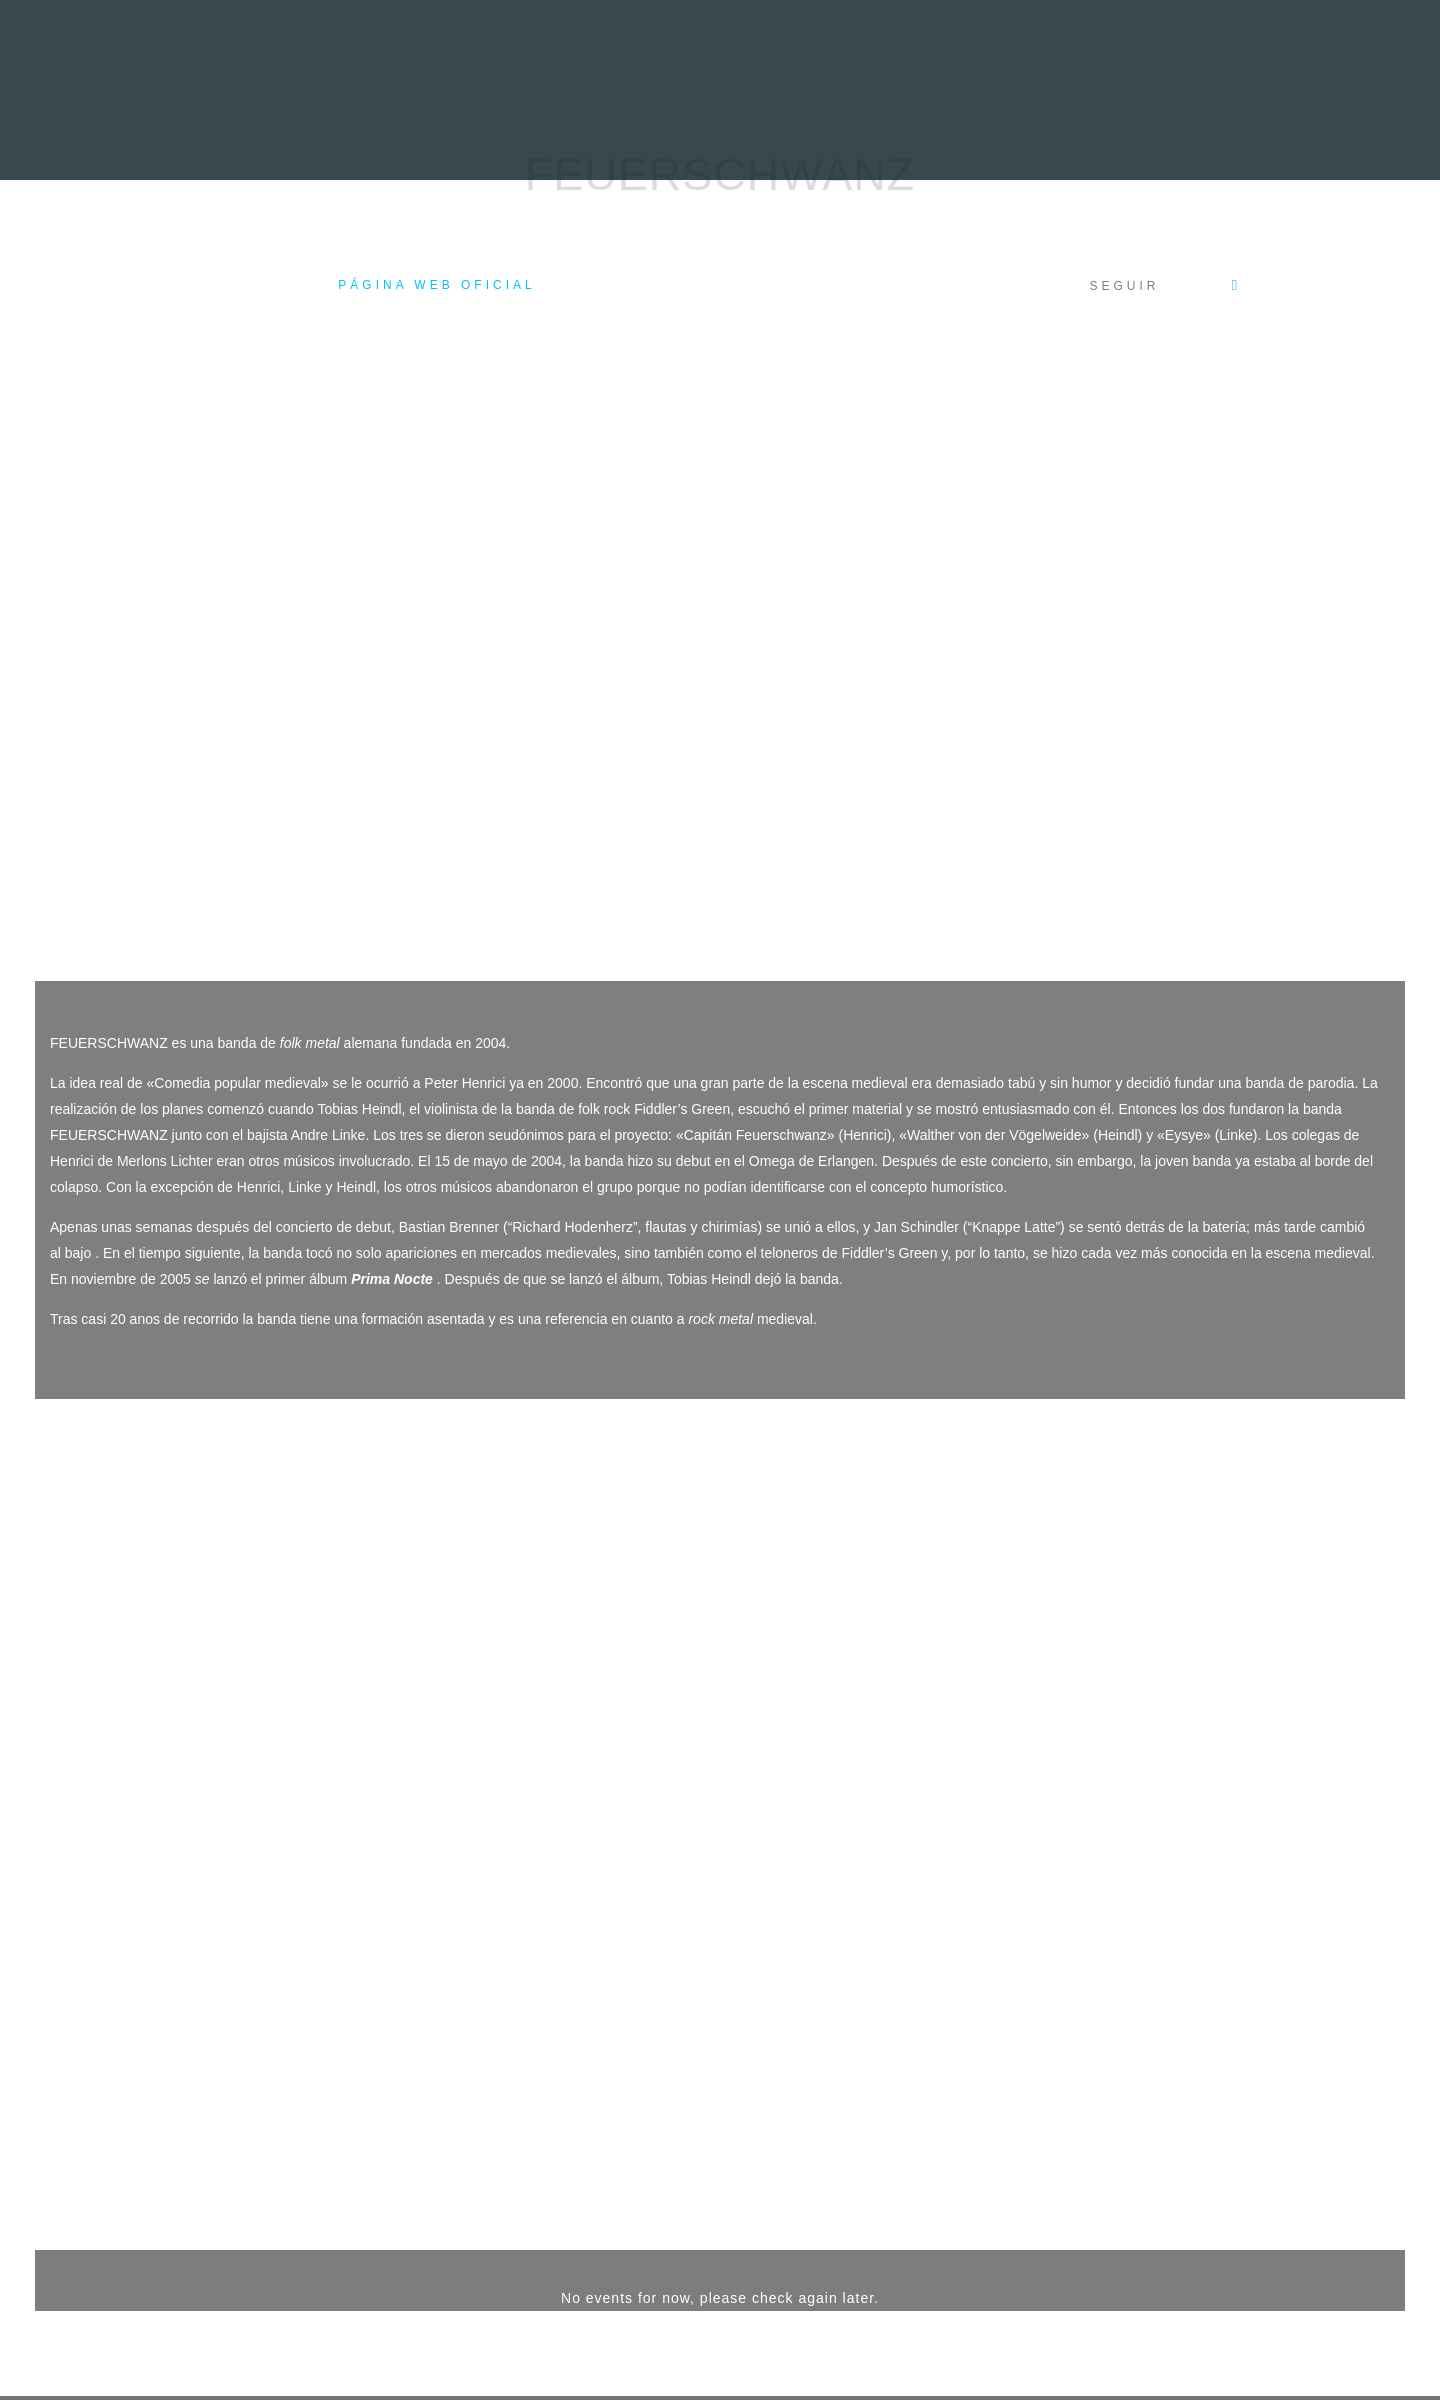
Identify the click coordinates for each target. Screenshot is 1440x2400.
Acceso (192, 2323)
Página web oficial (436, 285)
